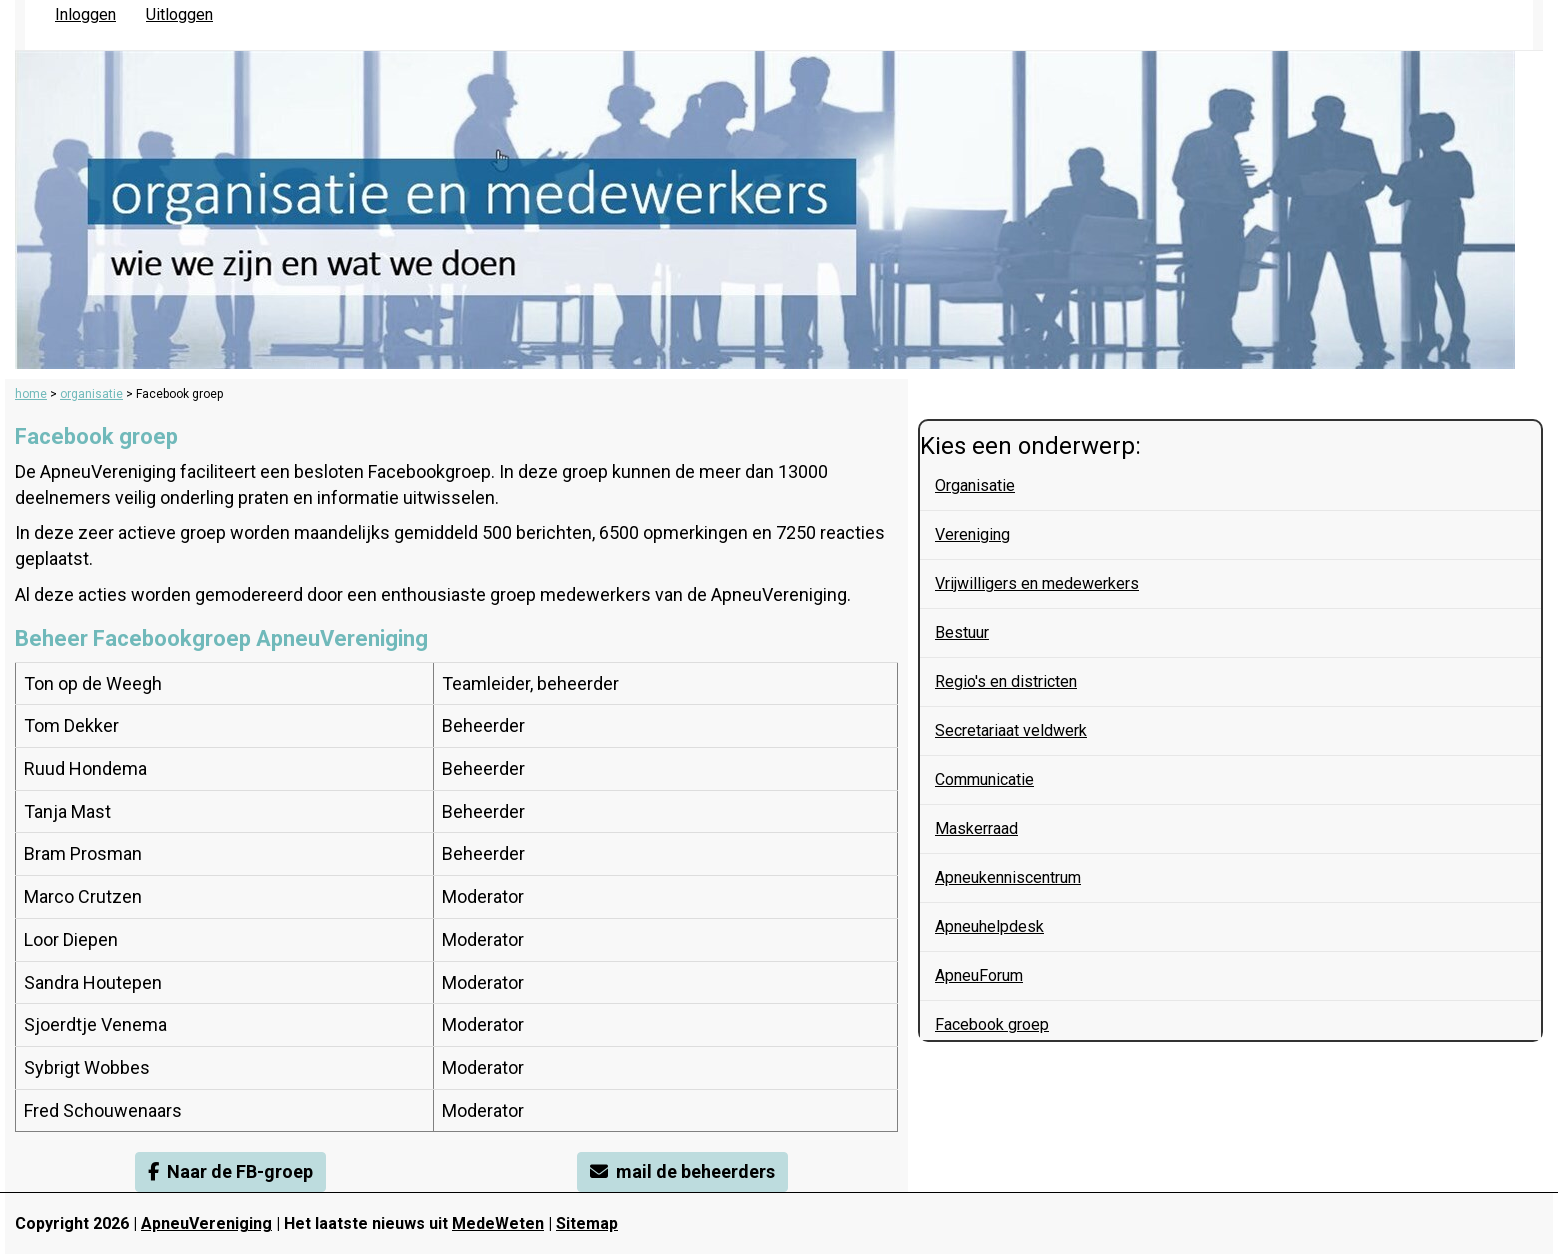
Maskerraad (976, 828)
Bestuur (962, 632)
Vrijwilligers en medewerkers (1037, 583)
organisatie (91, 394)
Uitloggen (179, 14)
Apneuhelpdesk (989, 926)
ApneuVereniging (206, 1223)
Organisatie (975, 485)
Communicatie (984, 779)
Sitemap (587, 1223)
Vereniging (972, 534)
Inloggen (85, 14)
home (31, 394)
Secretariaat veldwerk (1011, 730)
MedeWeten (498, 1223)
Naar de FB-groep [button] (230, 1171)
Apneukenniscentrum (1008, 877)
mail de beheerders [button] (682, 1171)
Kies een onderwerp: (1030, 446)
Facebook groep (992, 1024)
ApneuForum (979, 975)
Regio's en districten (1006, 681)
